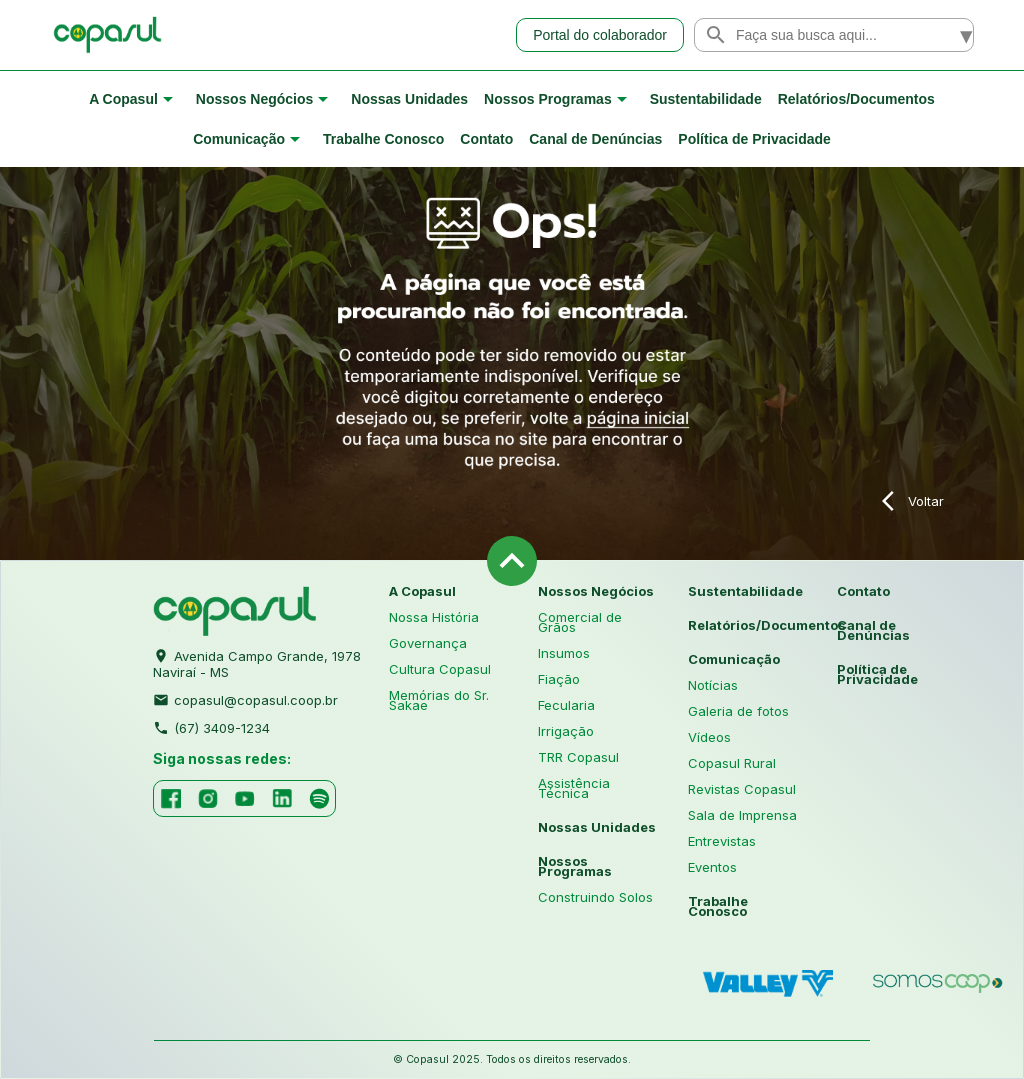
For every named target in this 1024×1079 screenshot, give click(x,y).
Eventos (712, 867)
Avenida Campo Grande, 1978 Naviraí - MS (257, 662)
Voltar (913, 501)
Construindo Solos (595, 897)
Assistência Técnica (574, 788)
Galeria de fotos (738, 711)
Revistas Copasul (742, 789)
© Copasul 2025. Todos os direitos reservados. (512, 1059)
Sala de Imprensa (742, 815)
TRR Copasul (578, 757)
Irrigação (566, 731)
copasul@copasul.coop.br (245, 698)
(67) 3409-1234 (211, 726)
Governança (428, 643)
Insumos (564, 653)
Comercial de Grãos (580, 622)
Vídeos (709, 737)
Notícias (713, 685)
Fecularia (566, 705)
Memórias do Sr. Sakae (439, 700)
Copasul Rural (732, 763)
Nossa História (434, 617)
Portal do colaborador (600, 35)
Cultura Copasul (440, 669)
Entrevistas (722, 841)
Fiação (559, 679)
